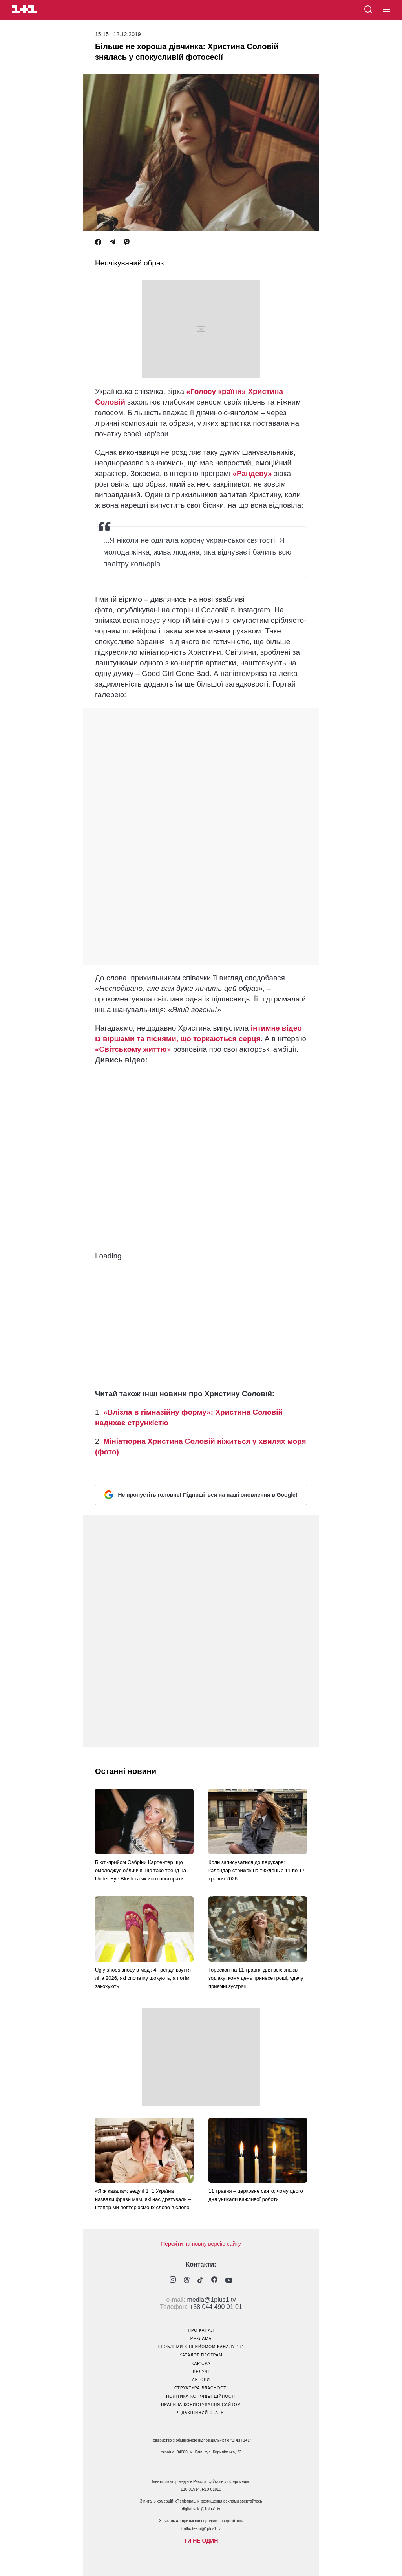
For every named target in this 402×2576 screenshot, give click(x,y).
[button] (386, 10)
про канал (201, 2330)
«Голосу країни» (216, 391)
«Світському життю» (133, 1049)
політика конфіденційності (201, 2396)
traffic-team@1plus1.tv (201, 2529)
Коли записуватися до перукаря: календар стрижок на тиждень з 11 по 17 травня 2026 (256, 1870)
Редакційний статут (200, 2413)
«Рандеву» (252, 473)
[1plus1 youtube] (228, 2280)
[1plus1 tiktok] (200, 2281)
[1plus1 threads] (187, 2281)
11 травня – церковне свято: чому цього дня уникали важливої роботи (255, 2195)
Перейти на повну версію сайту (201, 2244)
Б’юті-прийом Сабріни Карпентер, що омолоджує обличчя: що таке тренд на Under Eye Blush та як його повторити (140, 1870)
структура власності (201, 2388)
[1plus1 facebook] (214, 2280)
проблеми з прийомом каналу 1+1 (201, 2347)
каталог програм (201, 2355)
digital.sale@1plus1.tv (201, 2509)
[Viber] (127, 242)
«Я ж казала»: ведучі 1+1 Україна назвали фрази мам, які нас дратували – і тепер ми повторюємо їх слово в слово (143, 2199)
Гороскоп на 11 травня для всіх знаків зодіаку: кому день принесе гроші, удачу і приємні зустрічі (257, 1978)
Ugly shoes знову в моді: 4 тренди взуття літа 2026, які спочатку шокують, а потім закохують (143, 1978)
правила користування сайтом (201, 2404)
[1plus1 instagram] (173, 2280)
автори (201, 2380)
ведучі (201, 2371)
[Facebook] (98, 242)
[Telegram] (112, 242)
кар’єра (201, 2363)
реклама (201, 2338)
